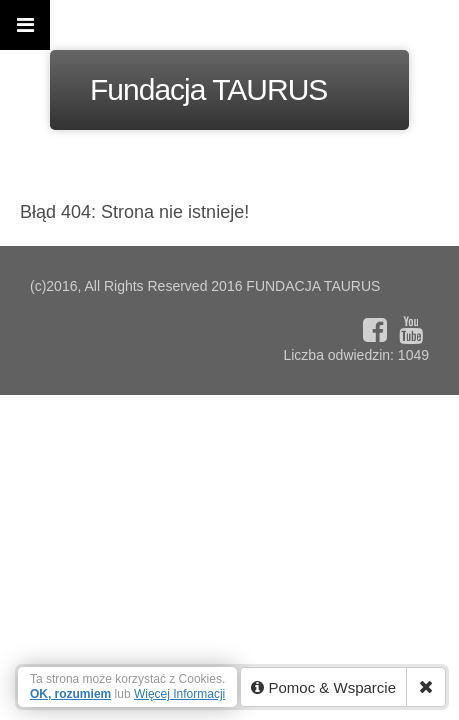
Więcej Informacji (179, 694)
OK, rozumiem (70, 694)
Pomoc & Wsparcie (323, 687)
